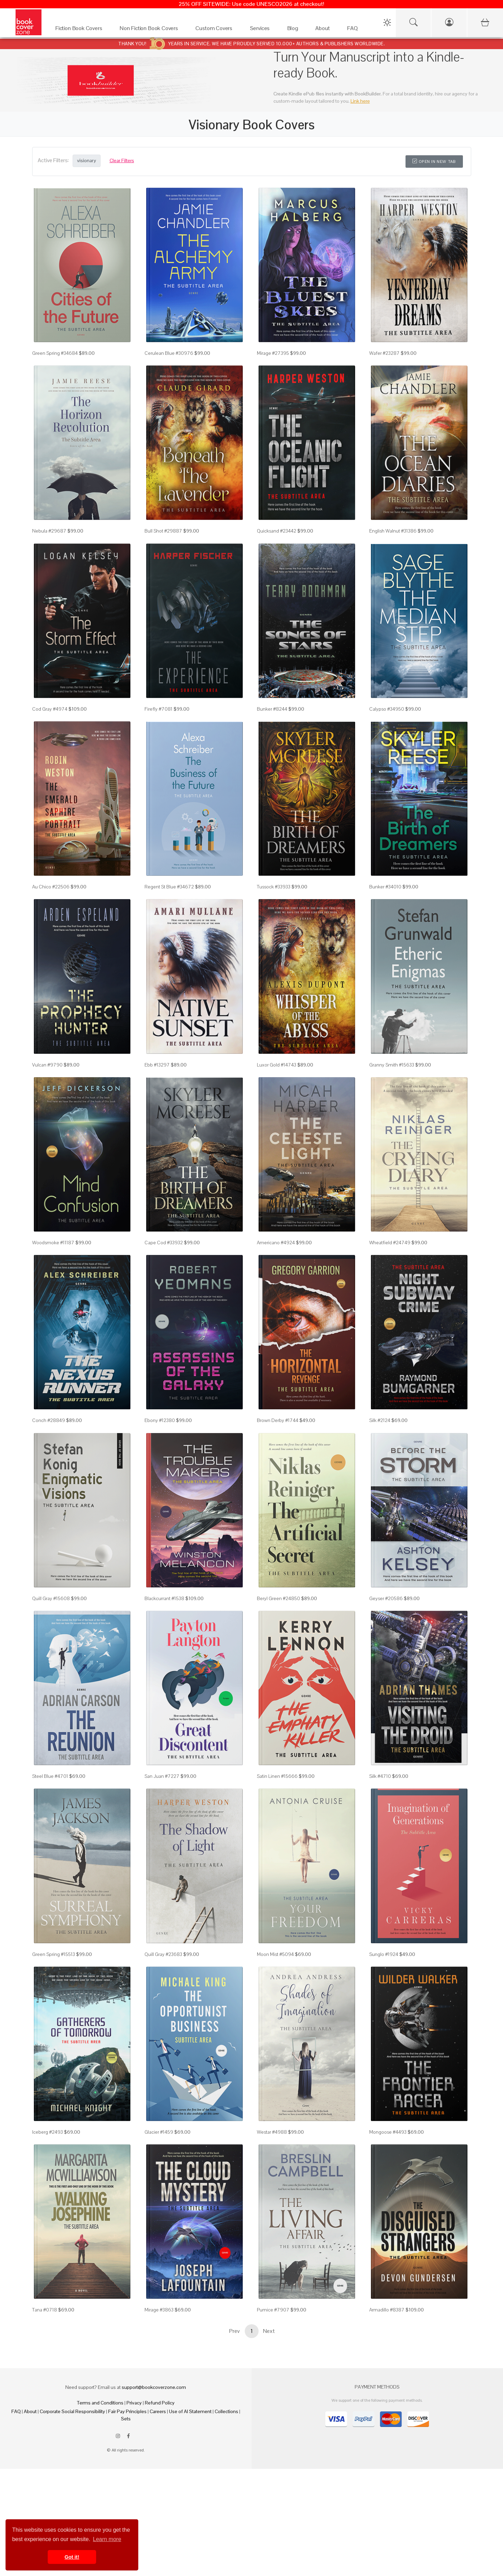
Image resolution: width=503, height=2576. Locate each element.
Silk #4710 (380, 1776)
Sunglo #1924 (383, 1954)
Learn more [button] (107, 2539)
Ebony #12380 (160, 1420)
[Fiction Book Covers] (80, 29)
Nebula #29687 (49, 531)
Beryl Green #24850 (278, 1598)
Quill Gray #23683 (163, 1954)
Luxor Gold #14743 (276, 1065)
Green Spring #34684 (55, 353)
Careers (158, 2411)
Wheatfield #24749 (389, 1242)
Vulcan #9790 (47, 1065)
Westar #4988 (272, 2132)
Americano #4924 (276, 1242)
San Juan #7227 (162, 1776)
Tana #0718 (44, 2310)
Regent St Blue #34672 (169, 887)
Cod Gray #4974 (49, 709)
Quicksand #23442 (276, 531)
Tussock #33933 (273, 887)
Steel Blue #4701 (50, 1776)
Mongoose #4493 (388, 2132)
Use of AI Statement (190, 2411)
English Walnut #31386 (393, 531)
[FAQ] (354, 29)
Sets (126, 2419)
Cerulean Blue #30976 (169, 353)
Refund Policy (160, 2403)
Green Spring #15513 (53, 1954)
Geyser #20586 (386, 1598)
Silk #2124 (379, 1420)
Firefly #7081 (159, 709)
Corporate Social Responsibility (72, 2411)
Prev (234, 2331)
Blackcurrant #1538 (164, 1598)
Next (269, 2331)
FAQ (16, 2411)
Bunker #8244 (272, 709)
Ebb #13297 (157, 1065)
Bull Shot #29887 (163, 531)
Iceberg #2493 (47, 2132)
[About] (324, 29)
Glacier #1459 (159, 2132)
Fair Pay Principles (127, 2411)
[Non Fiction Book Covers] (150, 29)
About (30, 2411)
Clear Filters (122, 160)
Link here (360, 101)
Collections (226, 2411)
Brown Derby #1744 (277, 1420)
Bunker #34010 (385, 887)
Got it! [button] (72, 2557)
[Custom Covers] (215, 29)
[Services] (261, 29)
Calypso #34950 (386, 709)
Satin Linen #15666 (277, 1776)
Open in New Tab (434, 161)
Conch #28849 (48, 1420)
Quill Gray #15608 (51, 1598)
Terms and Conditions (100, 2403)
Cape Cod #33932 (164, 1242)
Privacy (134, 2403)
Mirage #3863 (159, 2310)
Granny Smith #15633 (391, 1065)
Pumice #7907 (273, 2310)
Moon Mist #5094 (275, 1954)
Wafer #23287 (384, 353)
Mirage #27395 (273, 353)
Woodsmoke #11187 (53, 1242)
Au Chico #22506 (50, 887)
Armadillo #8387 (386, 2310)
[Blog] (294, 29)
